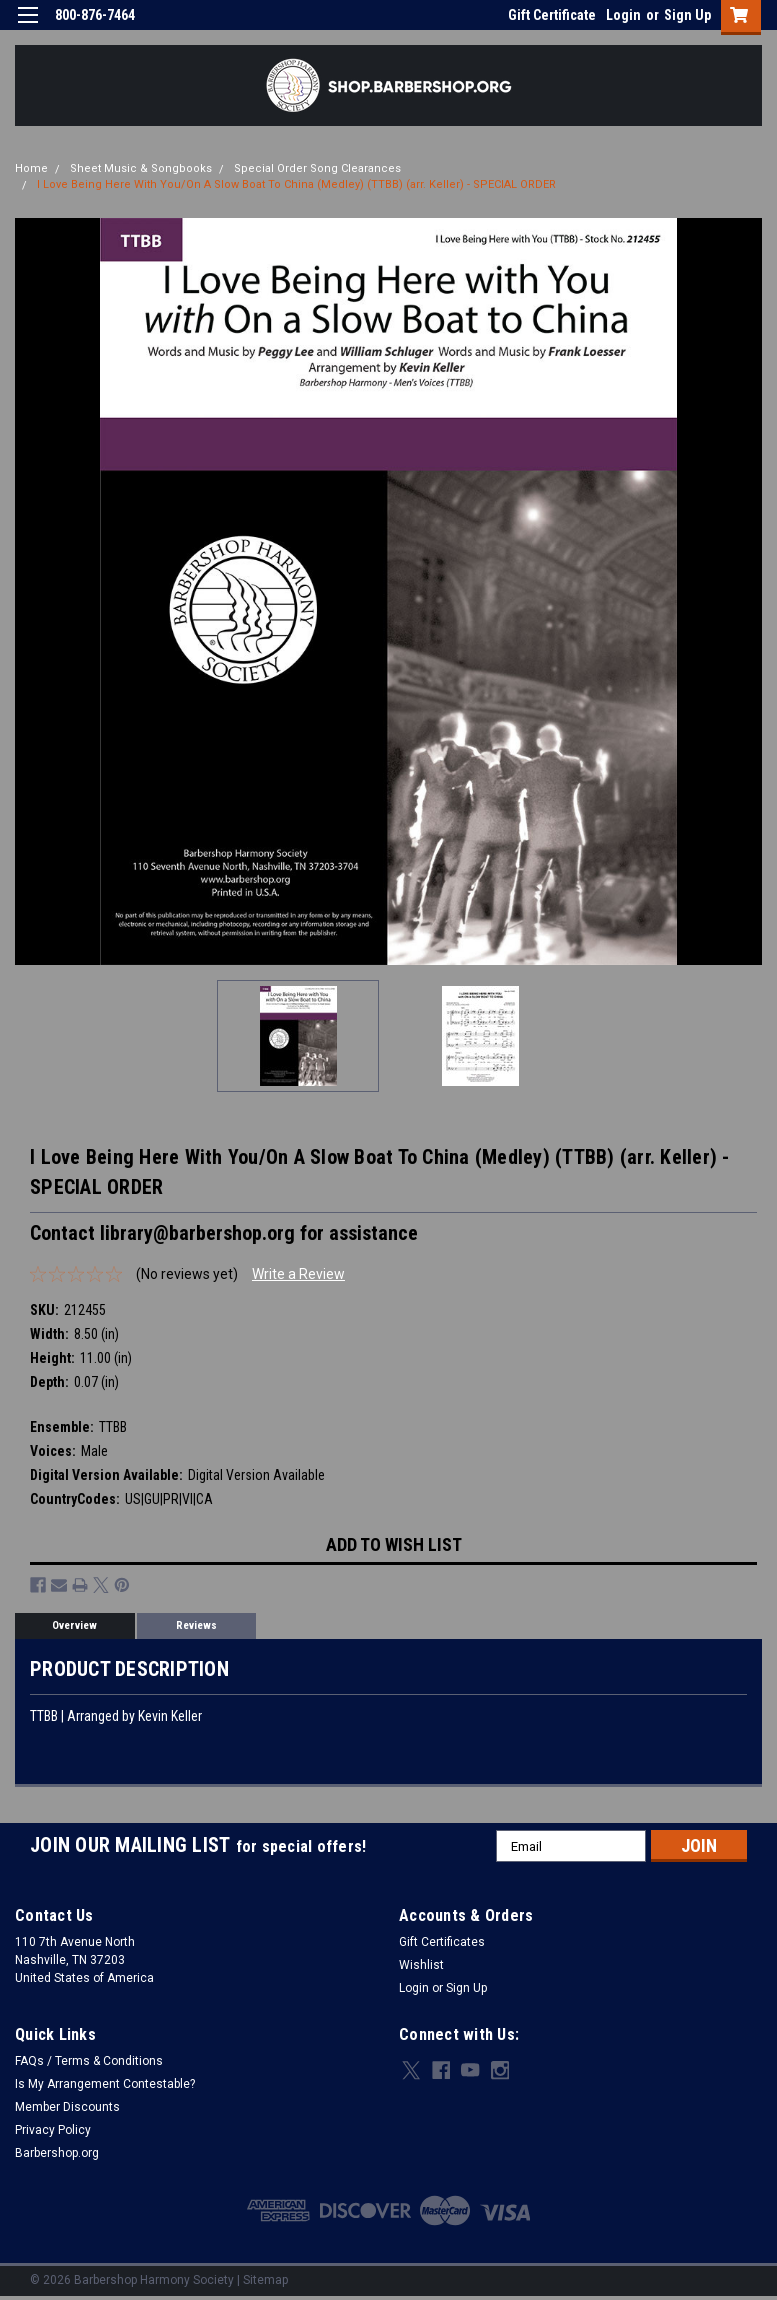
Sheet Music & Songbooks (141, 168)
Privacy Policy (53, 2130)
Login (623, 15)
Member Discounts (67, 2107)
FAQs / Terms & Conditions (89, 2061)
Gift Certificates (442, 1942)
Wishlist (421, 1965)
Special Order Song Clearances (317, 168)
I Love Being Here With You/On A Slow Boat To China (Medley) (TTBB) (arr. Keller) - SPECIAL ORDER (296, 184)
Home (31, 168)
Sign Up (687, 15)
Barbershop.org (57, 2153)
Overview (74, 1625)
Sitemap (265, 2280)
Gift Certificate (552, 15)
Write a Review (298, 1274)
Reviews (196, 1625)
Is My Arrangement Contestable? (105, 2084)
